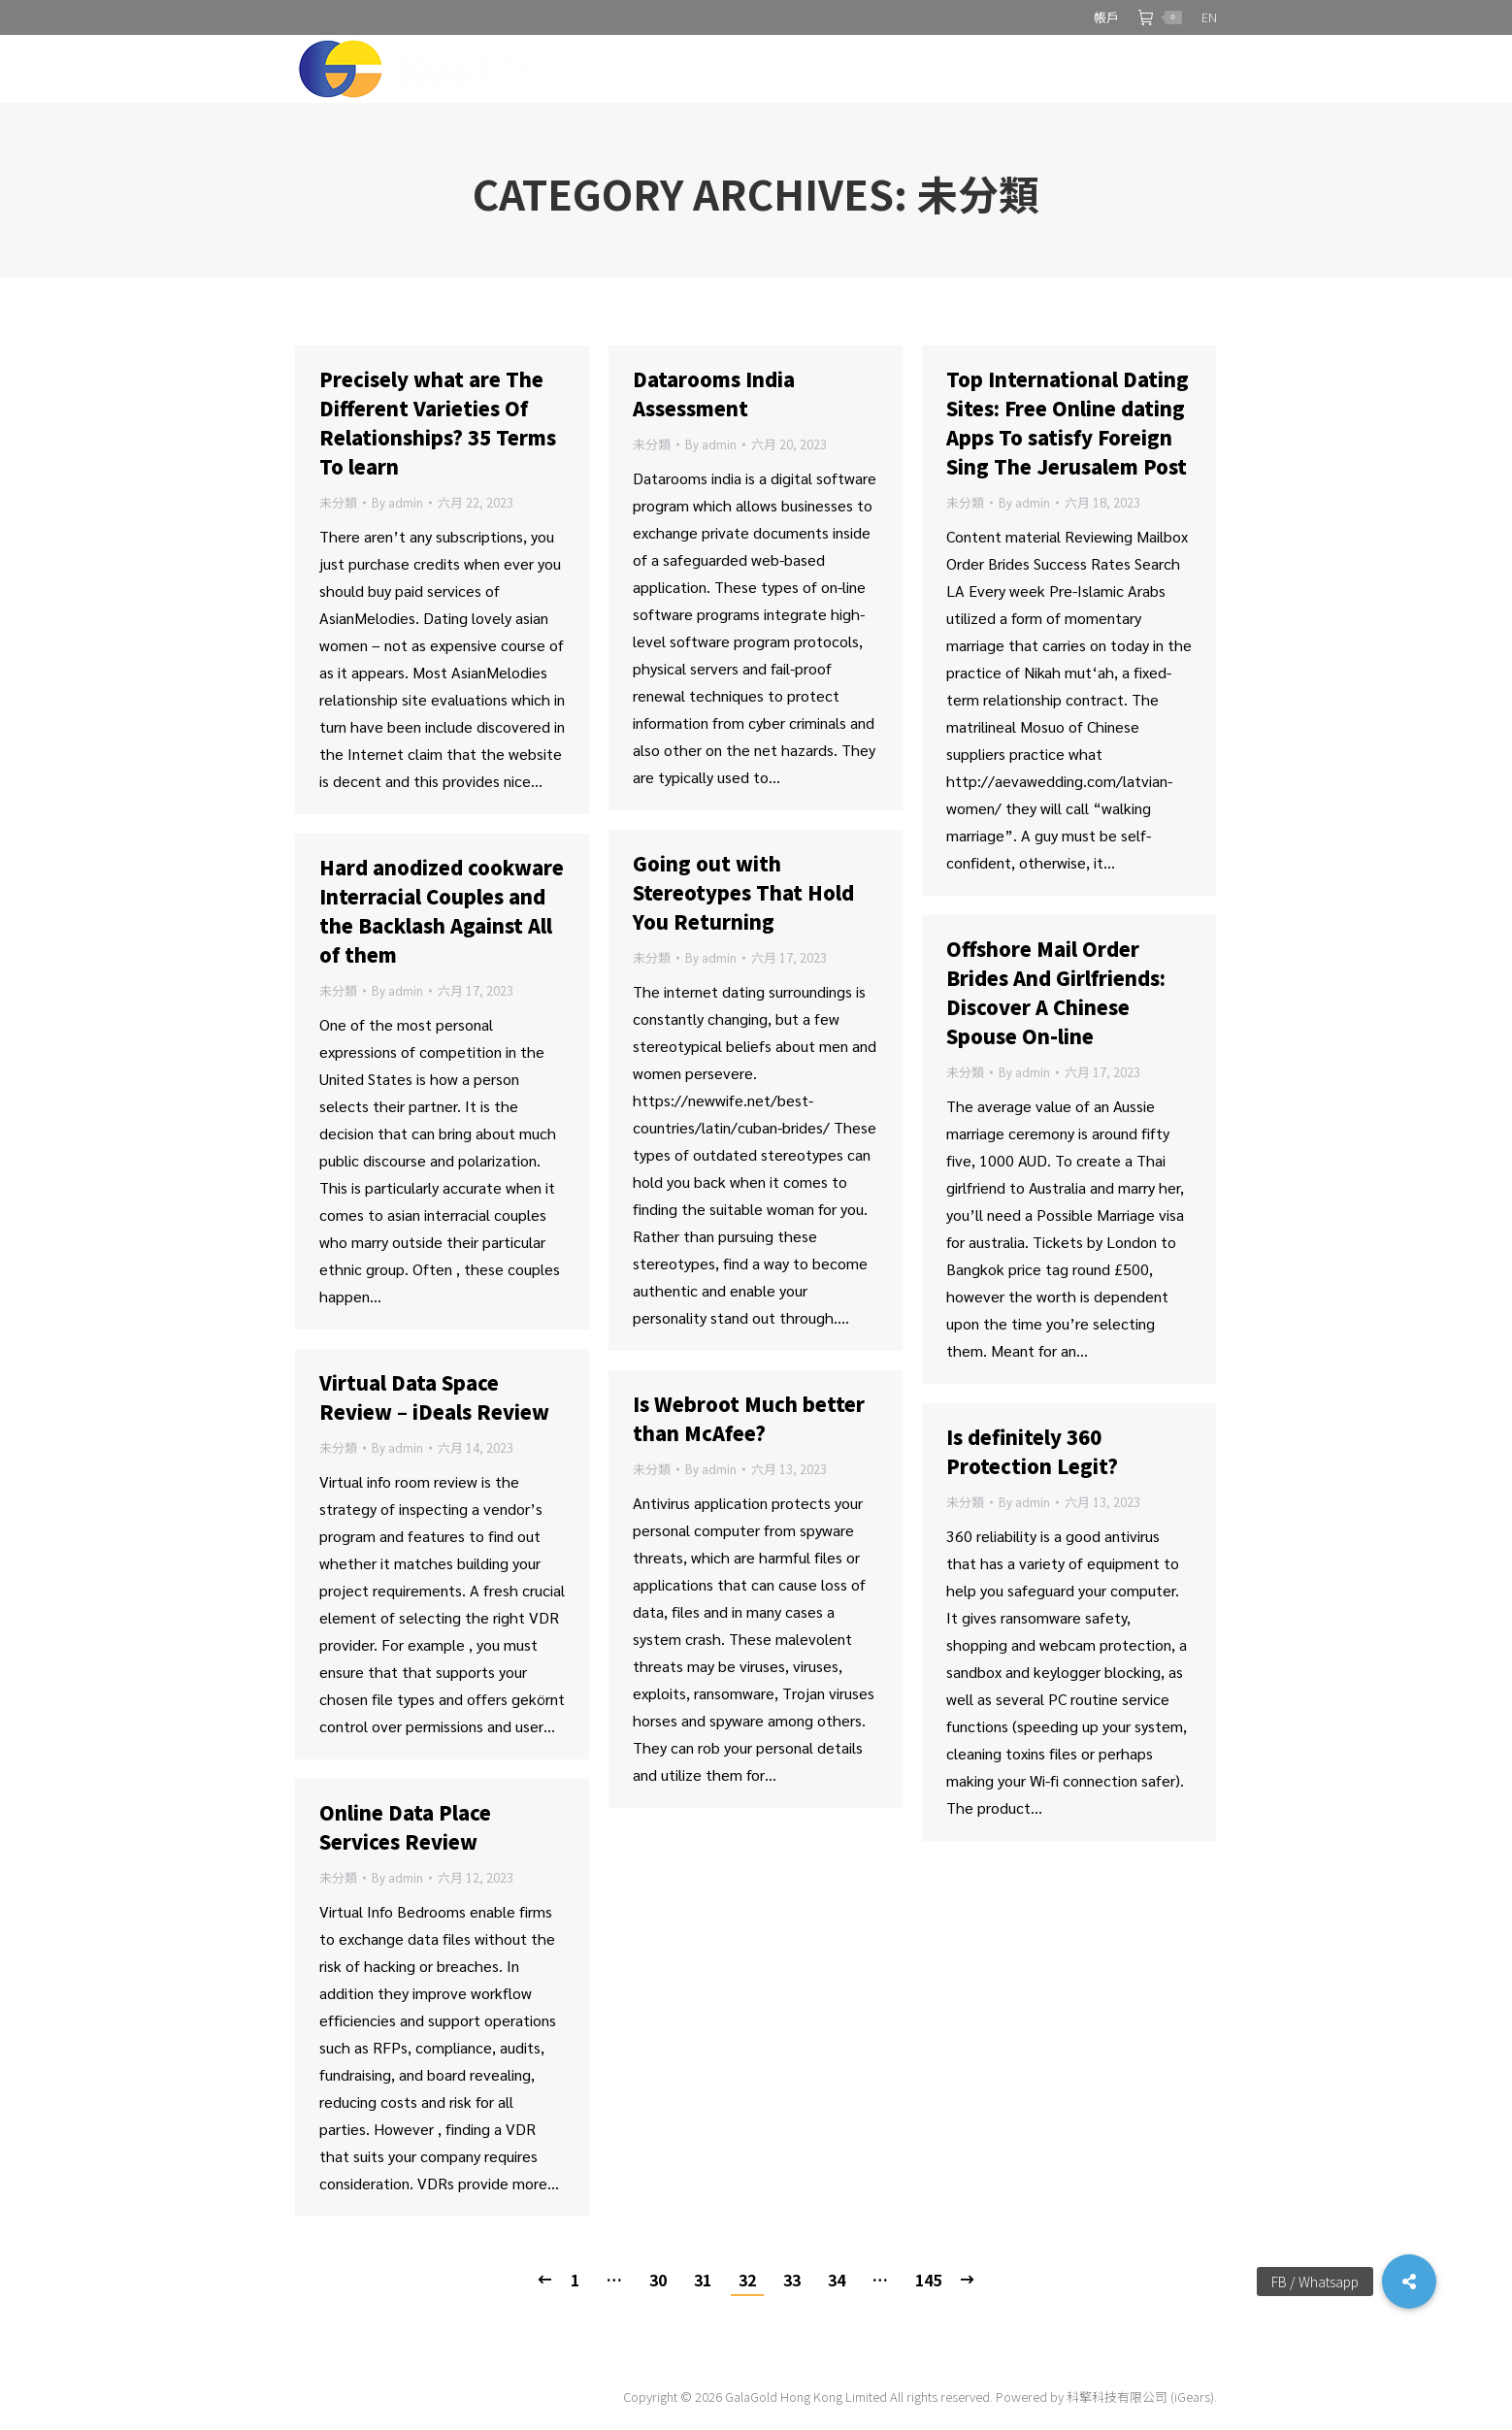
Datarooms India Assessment (714, 393)
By (397, 502)
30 (658, 2279)
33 (792, 2279)
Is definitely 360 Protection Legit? (1032, 1451)
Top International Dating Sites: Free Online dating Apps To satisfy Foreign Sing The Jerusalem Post (1067, 422)
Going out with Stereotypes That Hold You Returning (743, 892)
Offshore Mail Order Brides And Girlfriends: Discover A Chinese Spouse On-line (1056, 992)
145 (928, 2279)
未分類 (338, 502)
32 (747, 2279)
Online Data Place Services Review (405, 1826)
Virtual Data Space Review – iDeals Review (434, 1397)
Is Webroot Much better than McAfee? (749, 1418)
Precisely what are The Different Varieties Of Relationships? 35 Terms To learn (437, 422)
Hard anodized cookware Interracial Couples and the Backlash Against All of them (441, 911)
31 (702, 2279)
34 (836, 2279)
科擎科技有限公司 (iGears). (1142, 2396)
